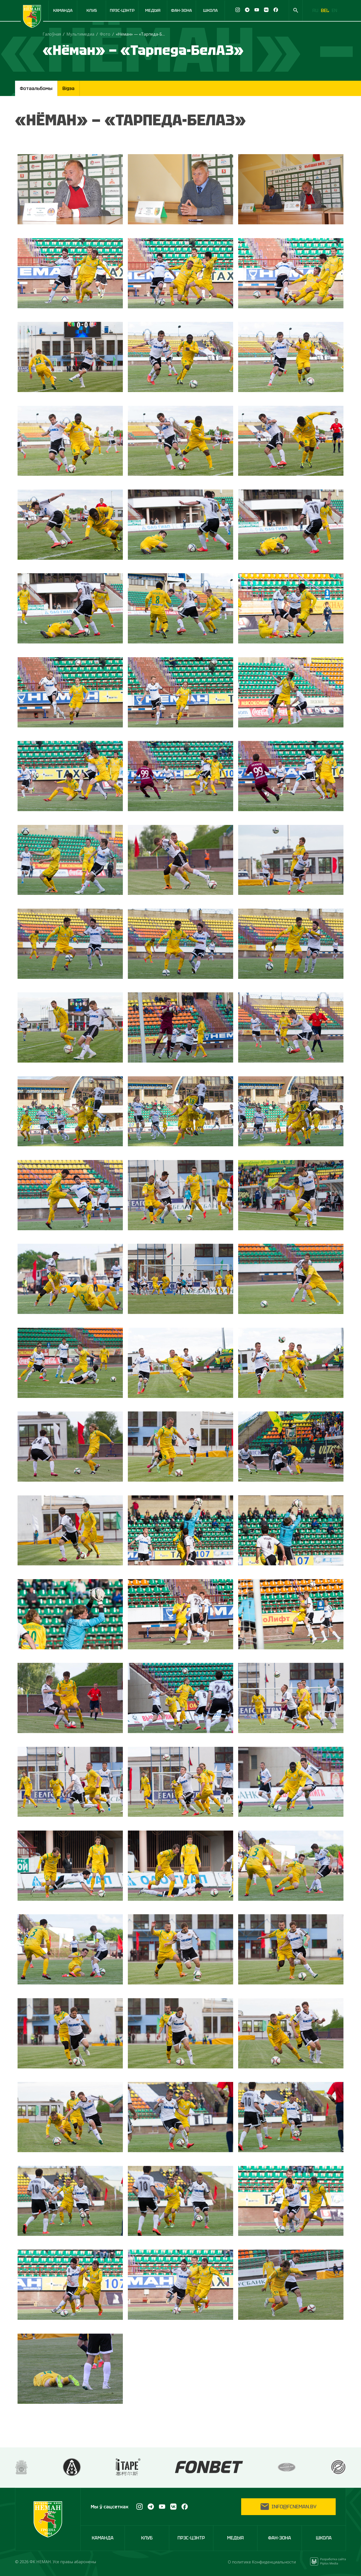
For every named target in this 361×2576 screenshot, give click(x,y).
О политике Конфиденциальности (261, 2561)
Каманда (103, 2537)
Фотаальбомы (36, 88)
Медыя (235, 2537)
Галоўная (52, 34)
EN (334, 11)
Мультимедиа (80, 34)
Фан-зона (279, 2537)
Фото (105, 34)
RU (315, 11)
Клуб (147, 2537)
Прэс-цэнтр (122, 10)
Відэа (69, 88)
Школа (324, 2537)
